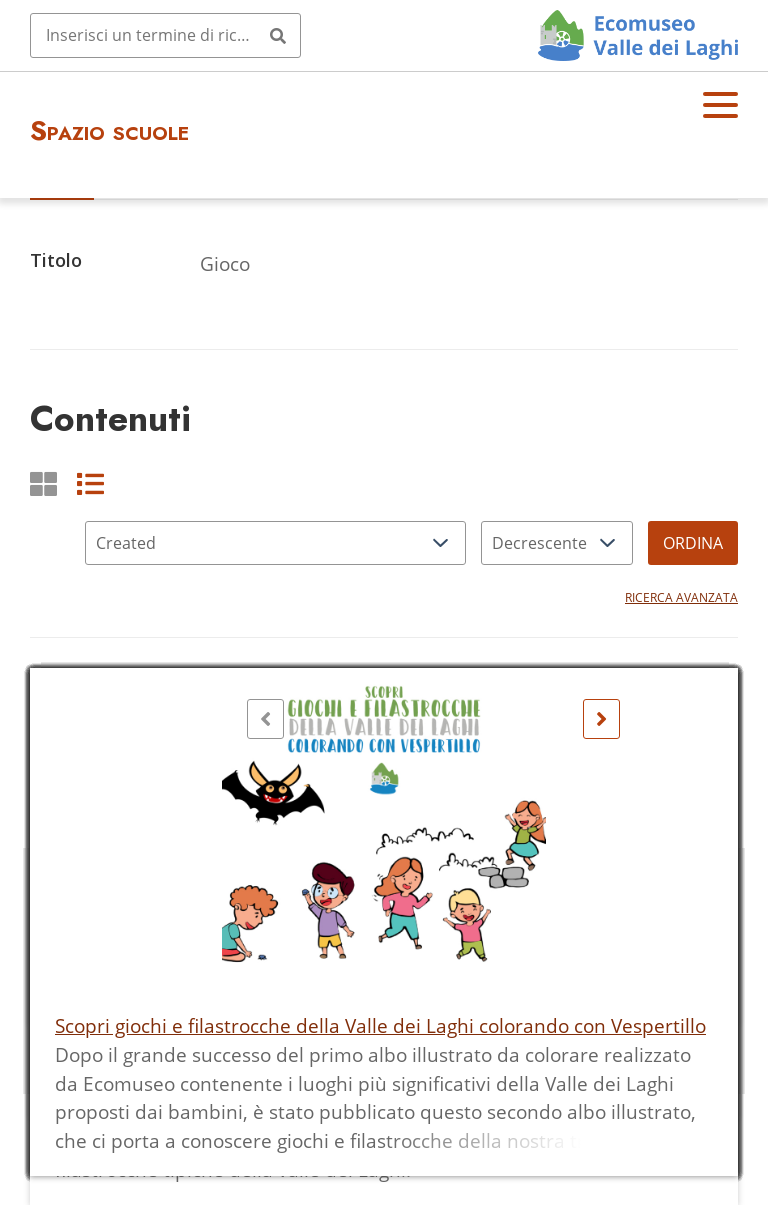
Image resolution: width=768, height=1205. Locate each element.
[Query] (165, 35)
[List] (90, 483)
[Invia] (278, 35)
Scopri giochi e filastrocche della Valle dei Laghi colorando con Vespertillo (380, 1025)
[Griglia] (43, 483)
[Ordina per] (275, 543)
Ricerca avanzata (681, 597)
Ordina (693, 543)
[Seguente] (601, 719)
